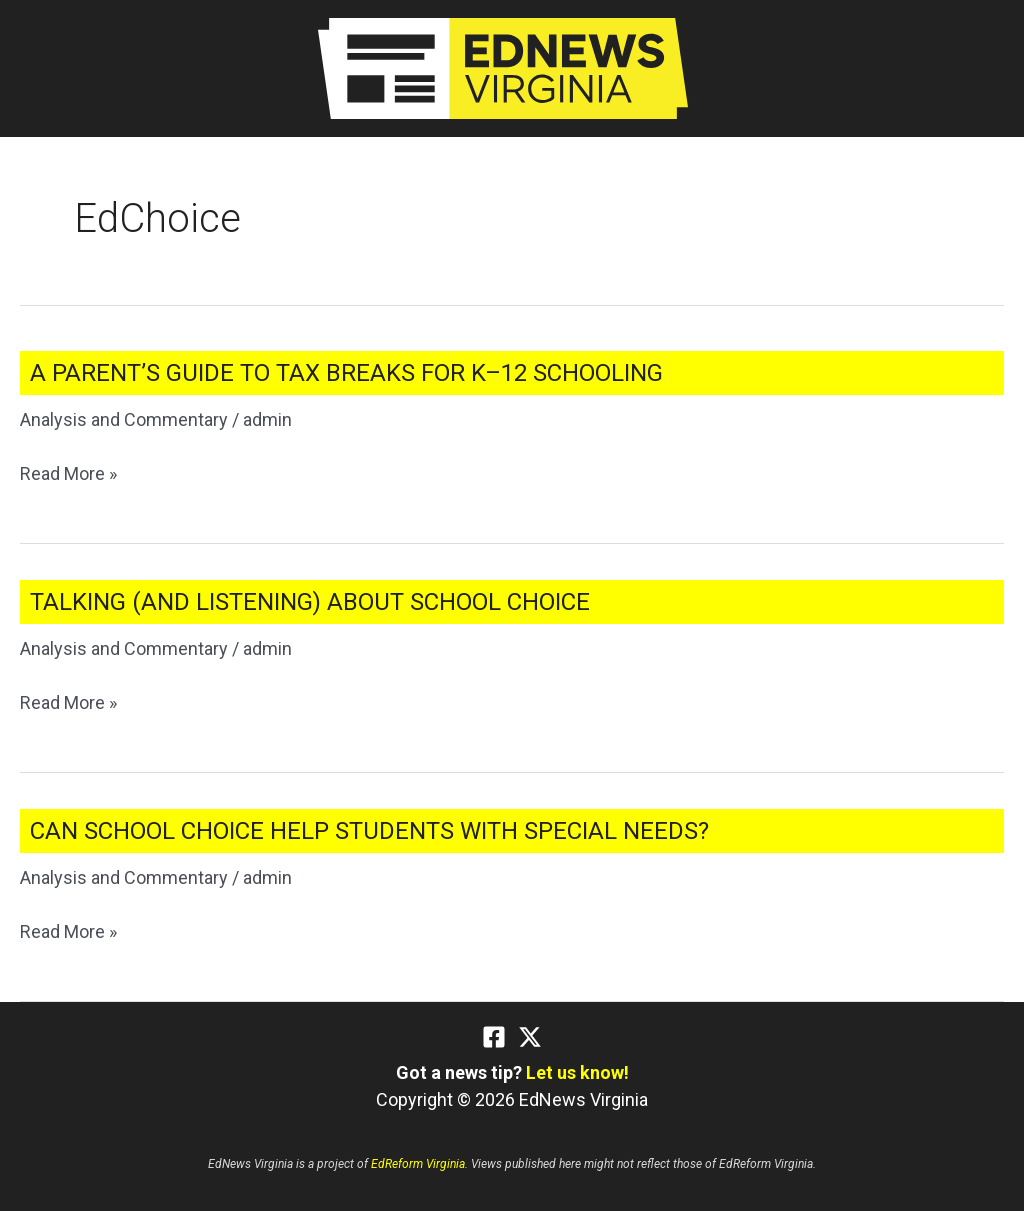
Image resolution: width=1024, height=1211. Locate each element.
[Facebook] (494, 1037)
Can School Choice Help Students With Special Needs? (369, 831)
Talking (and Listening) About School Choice (310, 602)
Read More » (68, 473)
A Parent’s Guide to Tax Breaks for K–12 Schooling (346, 373)
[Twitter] (530, 1037)
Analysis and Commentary (124, 419)
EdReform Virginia (418, 1164)
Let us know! (577, 1072)
